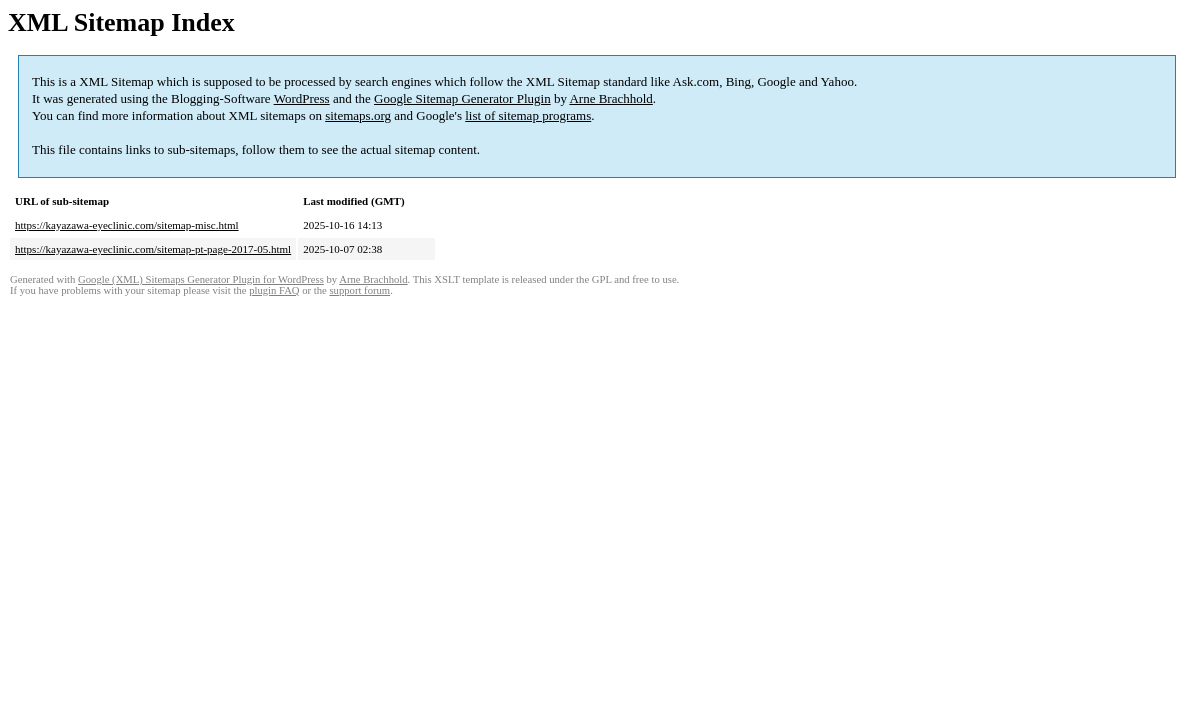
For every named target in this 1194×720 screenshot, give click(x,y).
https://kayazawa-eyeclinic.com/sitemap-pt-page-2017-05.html (153, 249)
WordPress (302, 98)
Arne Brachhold (610, 98)
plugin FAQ (274, 290)
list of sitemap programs (528, 115)
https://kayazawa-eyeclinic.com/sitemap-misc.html (127, 225)
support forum (359, 290)
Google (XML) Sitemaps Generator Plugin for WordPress (201, 279)
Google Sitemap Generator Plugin (462, 98)
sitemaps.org (358, 115)
